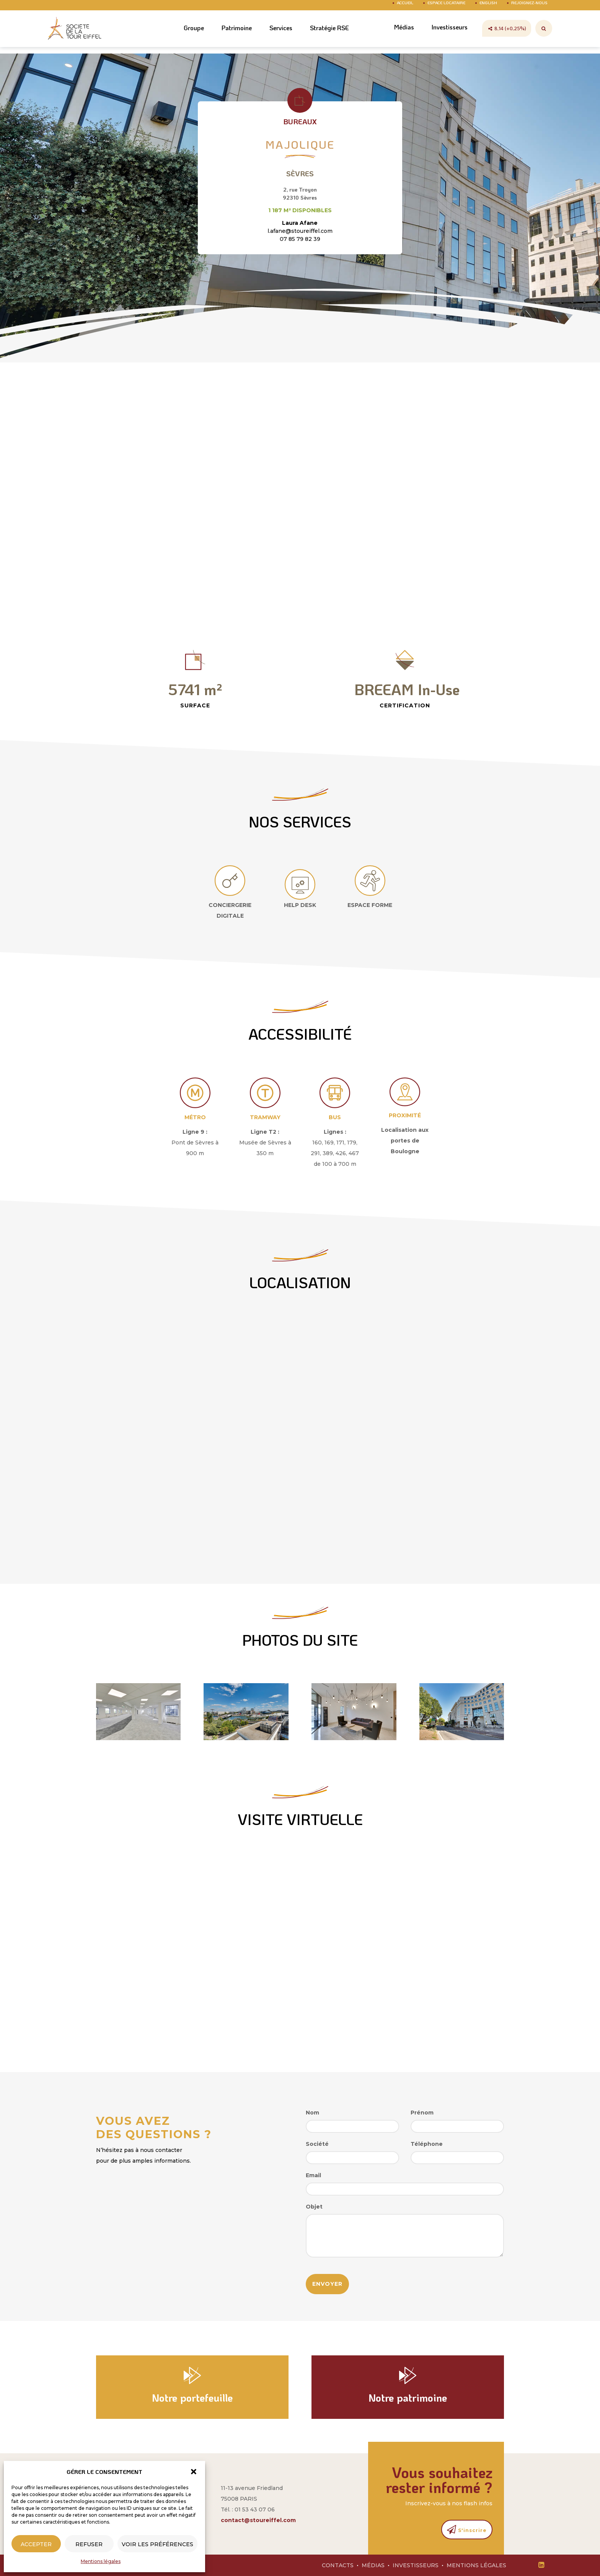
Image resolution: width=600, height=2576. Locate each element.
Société (317, 2143)
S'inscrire (467, 2529)
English (488, 7)
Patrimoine (226, 35)
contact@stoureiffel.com (258, 2520)
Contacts (338, 2565)
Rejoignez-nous (529, 7)
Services (272, 35)
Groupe (182, 35)
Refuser (89, 2544)
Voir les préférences (157, 2544)
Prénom (422, 2112)
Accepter (36, 2544)
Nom (312, 2112)
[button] (193, 2471)
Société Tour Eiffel (76, 36)
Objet (314, 2206)
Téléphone (427, 2143)
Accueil (405, 7)
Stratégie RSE (323, 35)
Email (313, 2175)
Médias (400, 35)
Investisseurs (448, 35)
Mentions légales (101, 2561)
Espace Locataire (446, 7)
